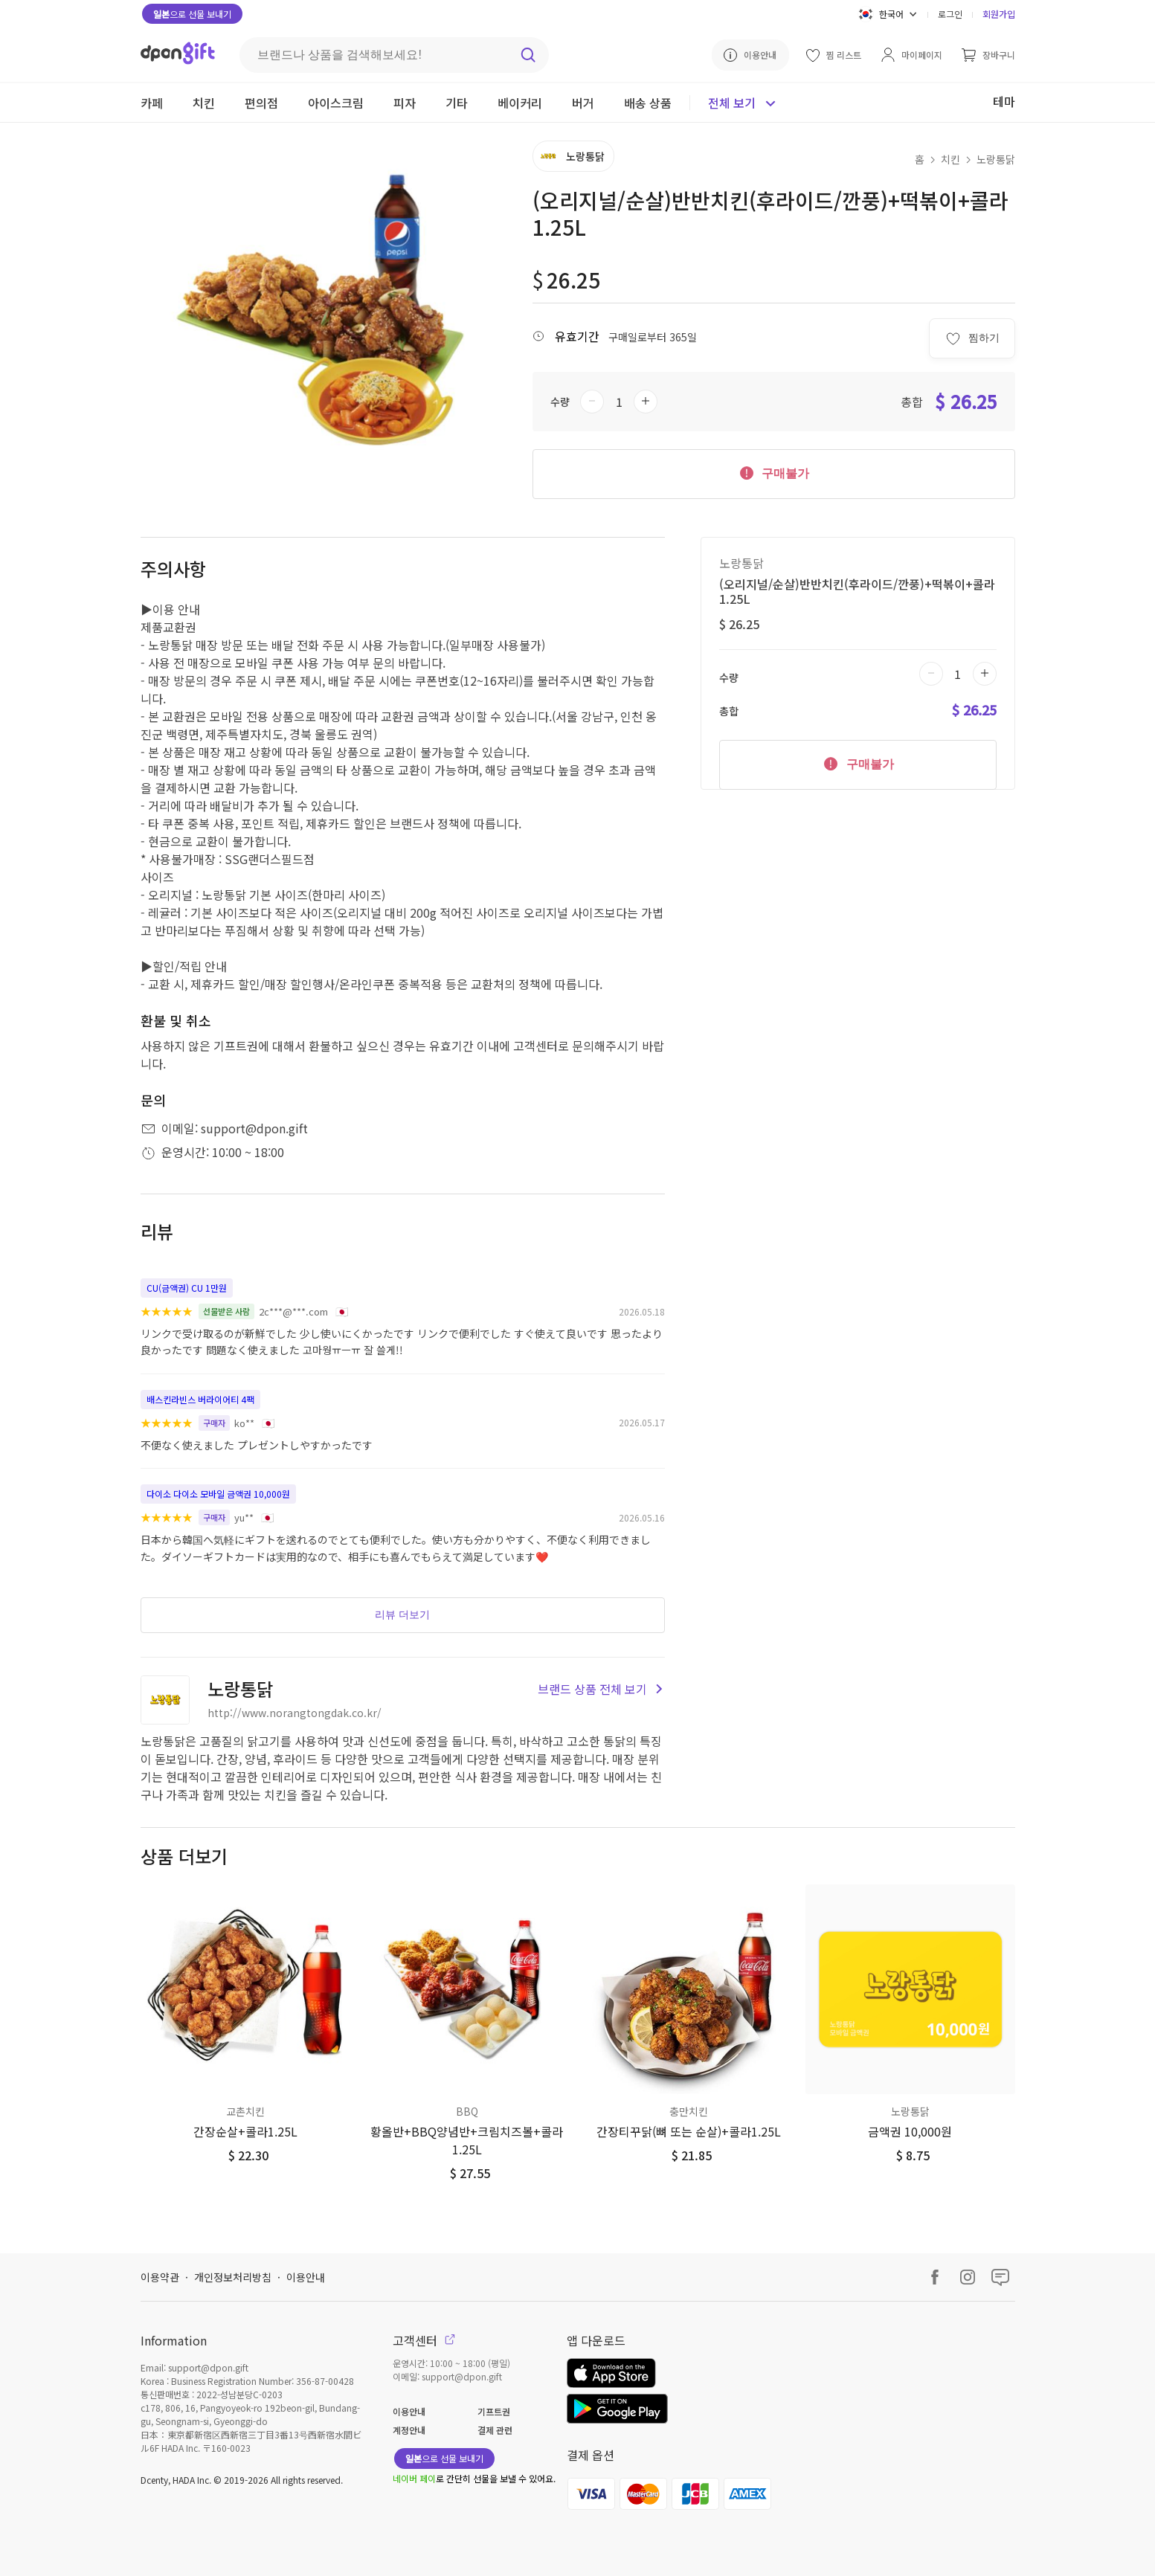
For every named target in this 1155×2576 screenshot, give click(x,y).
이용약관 (160, 2277)
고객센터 (424, 2340)
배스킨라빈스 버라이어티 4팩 (200, 1399)
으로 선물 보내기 (192, 13)
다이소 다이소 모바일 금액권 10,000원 (218, 1493)
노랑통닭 (996, 159)
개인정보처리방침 (232, 2277)
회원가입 (998, 13)
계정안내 (409, 2430)
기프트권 (493, 2411)
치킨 (950, 159)
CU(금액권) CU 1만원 (187, 1287)
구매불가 (773, 472)
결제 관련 (494, 2430)
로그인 (950, 13)
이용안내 (305, 2277)
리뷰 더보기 (402, 1614)
